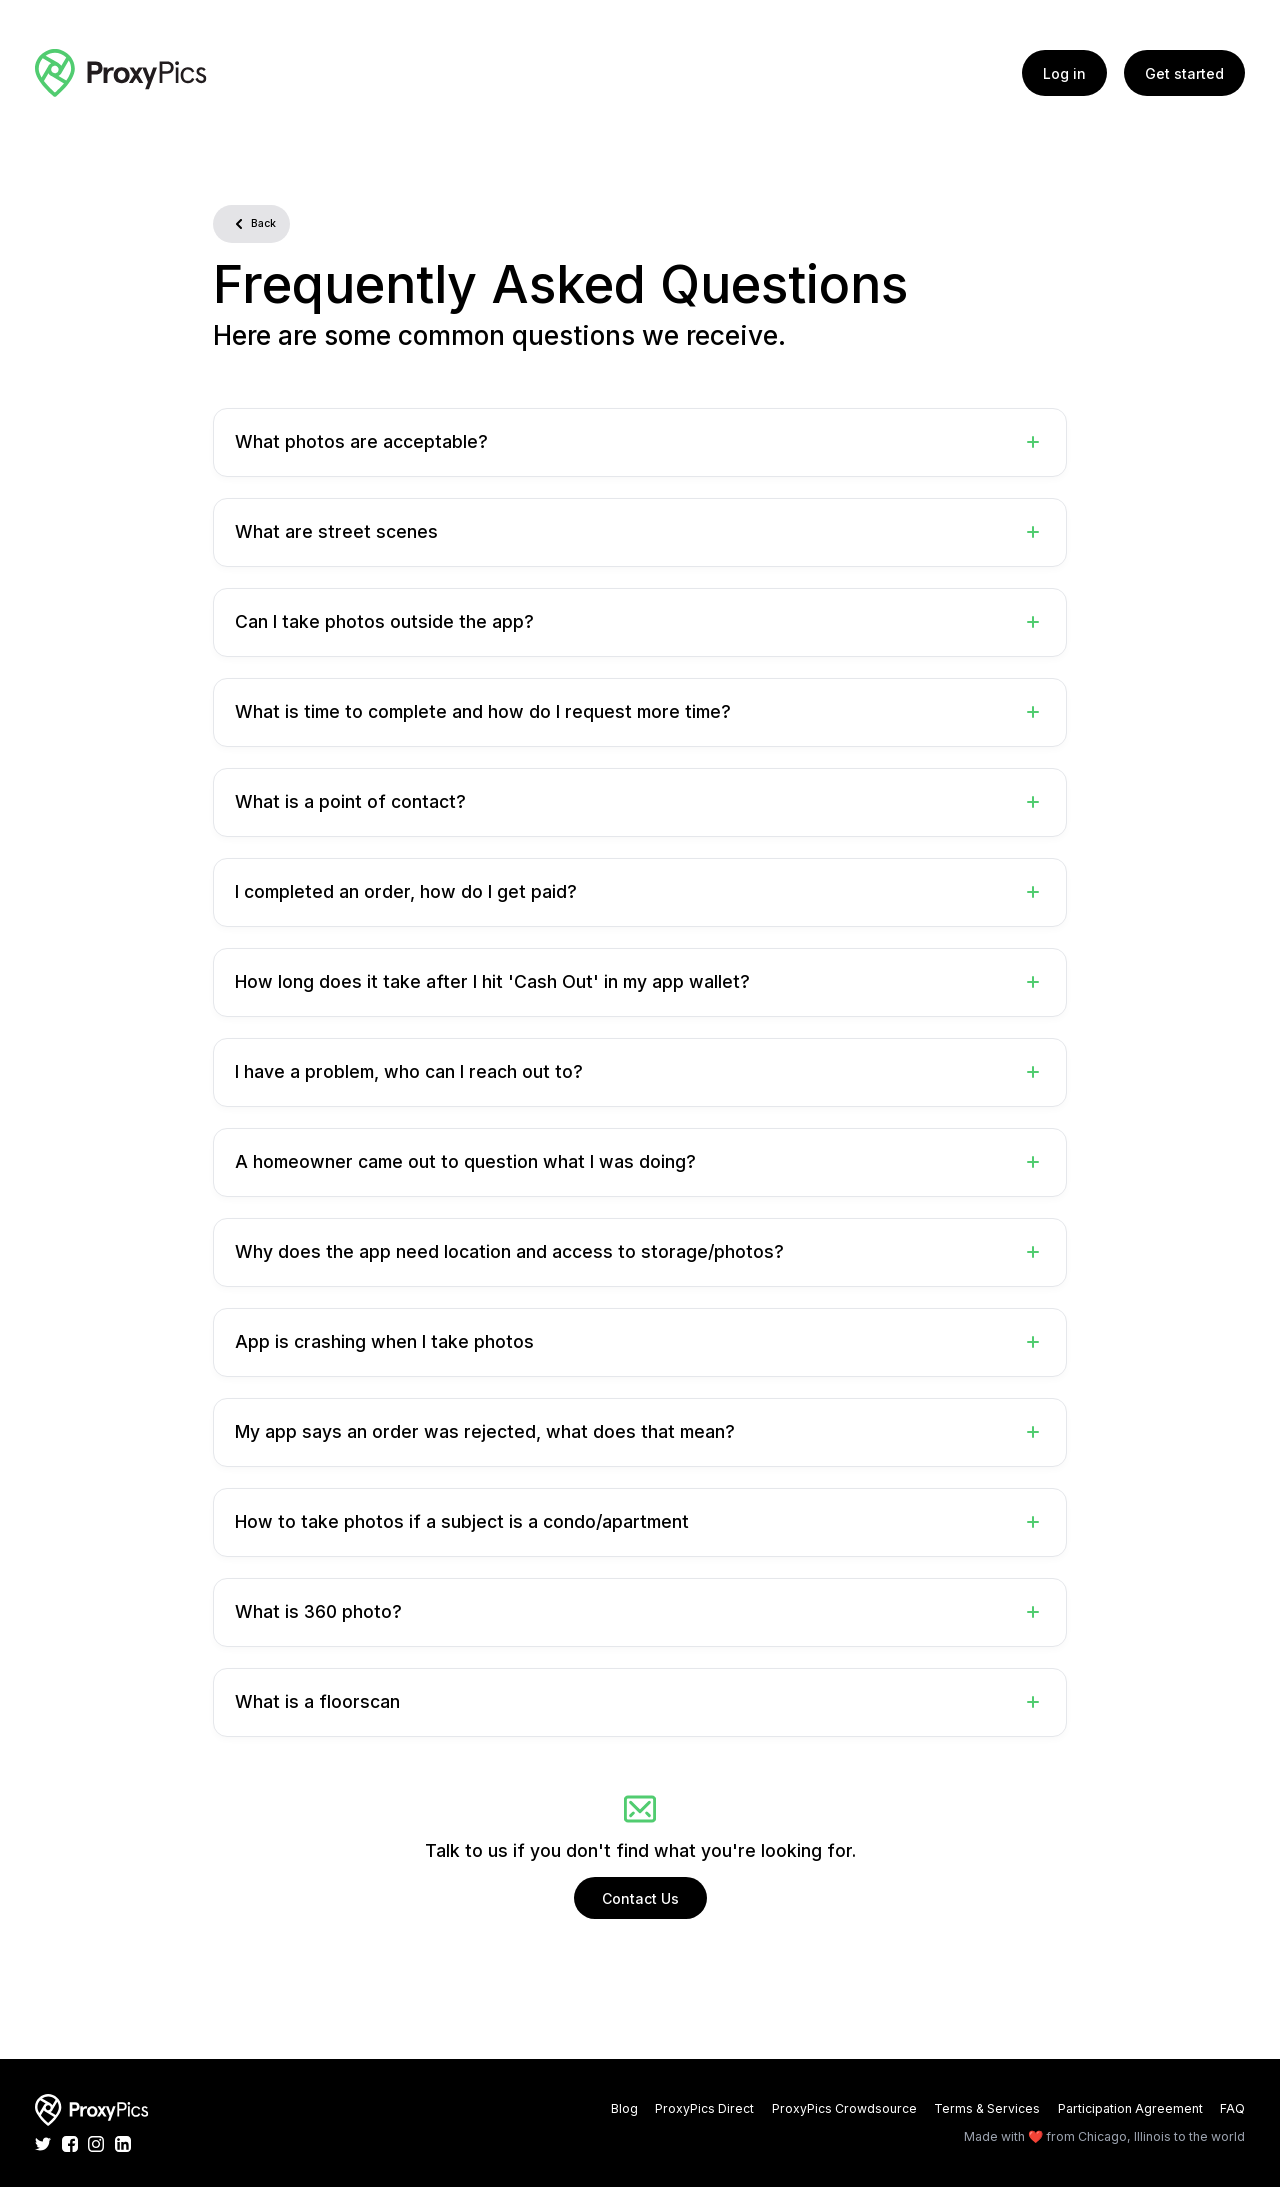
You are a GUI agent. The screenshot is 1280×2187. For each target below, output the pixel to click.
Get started (1184, 73)
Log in (1064, 73)
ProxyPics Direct (704, 2108)
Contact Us (640, 1898)
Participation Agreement (1130, 2108)
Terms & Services (987, 2108)
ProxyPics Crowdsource (844, 2108)
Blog (624, 2108)
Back (251, 224)
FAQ (1232, 2108)
